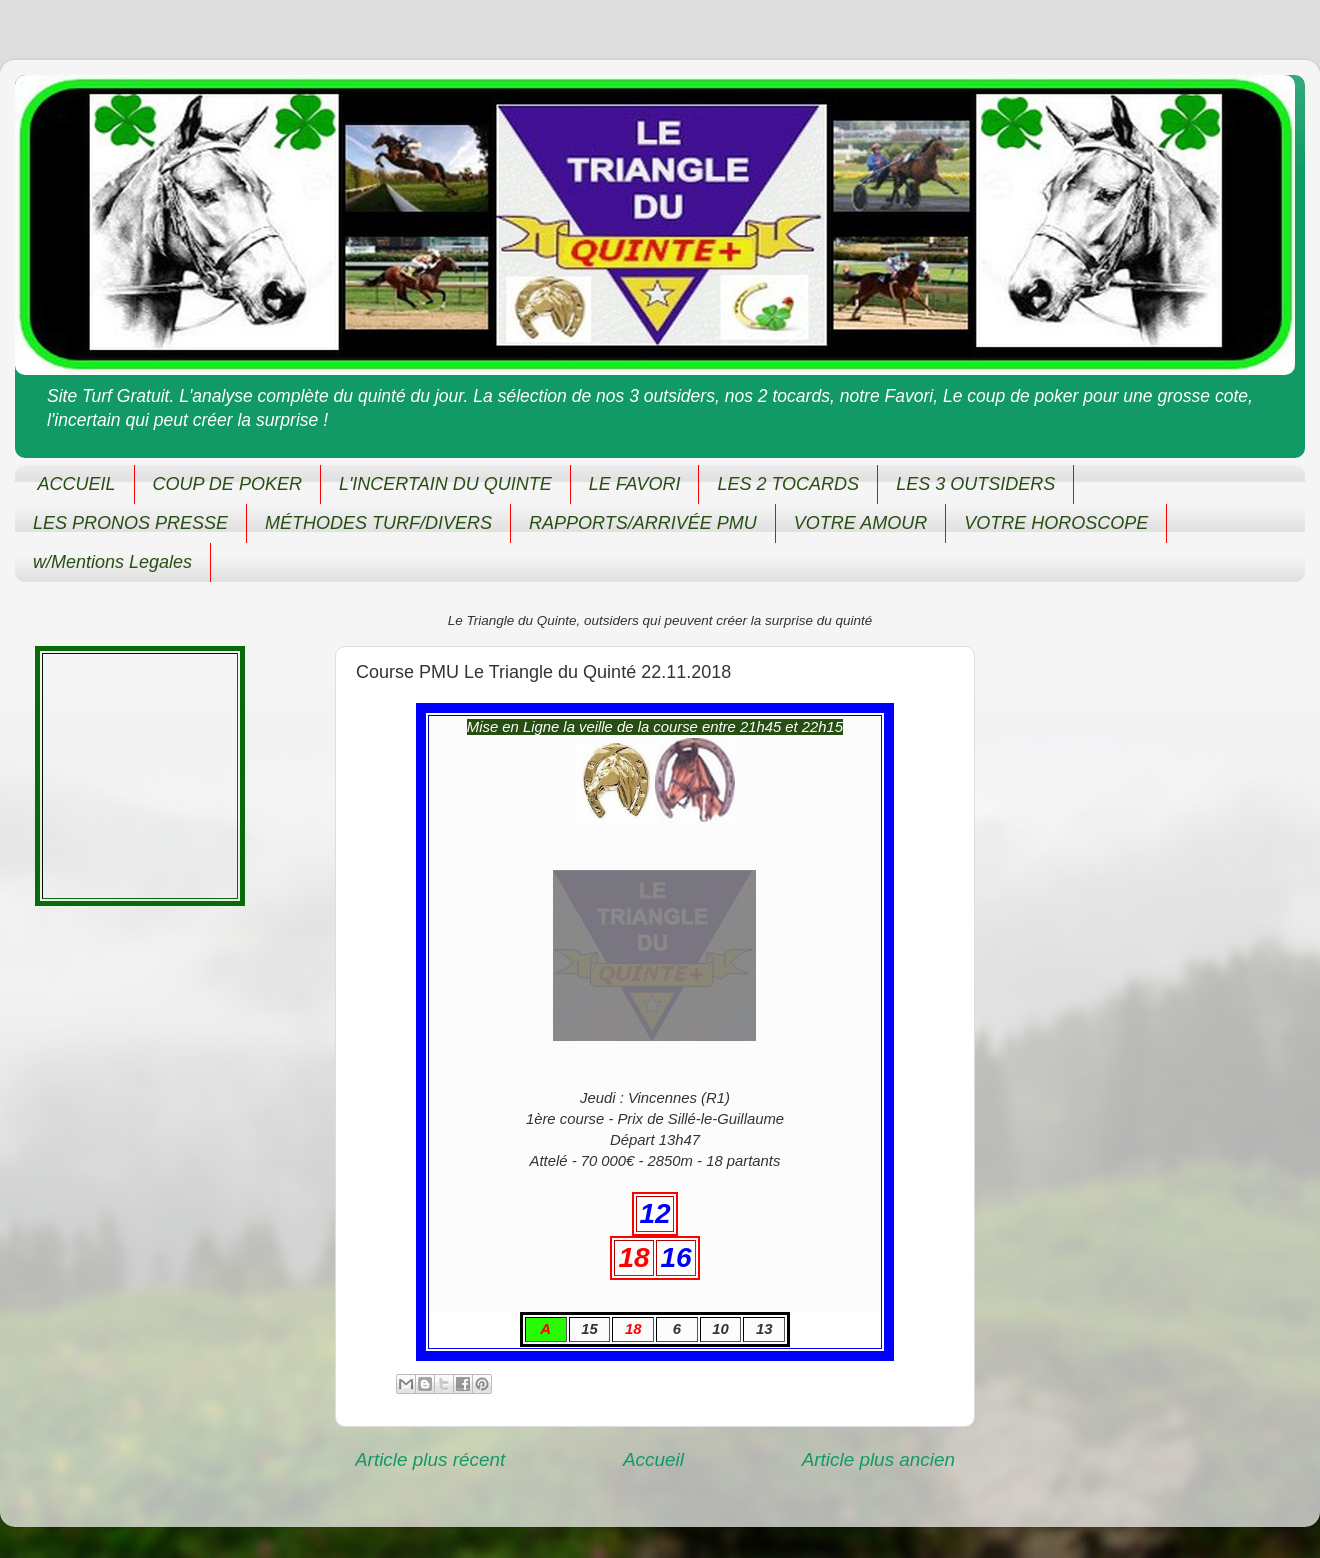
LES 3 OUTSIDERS (975, 484)
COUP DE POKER (227, 484)
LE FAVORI (635, 484)
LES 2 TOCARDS (788, 484)
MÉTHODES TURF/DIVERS (378, 523)
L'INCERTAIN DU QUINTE (445, 484)
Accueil (653, 1459)
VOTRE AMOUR (860, 523)
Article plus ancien (878, 1459)
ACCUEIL (77, 484)
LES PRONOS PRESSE (130, 523)
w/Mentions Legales (112, 562)
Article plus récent (430, 1459)
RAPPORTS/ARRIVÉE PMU (643, 523)
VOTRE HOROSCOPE (1056, 523)
